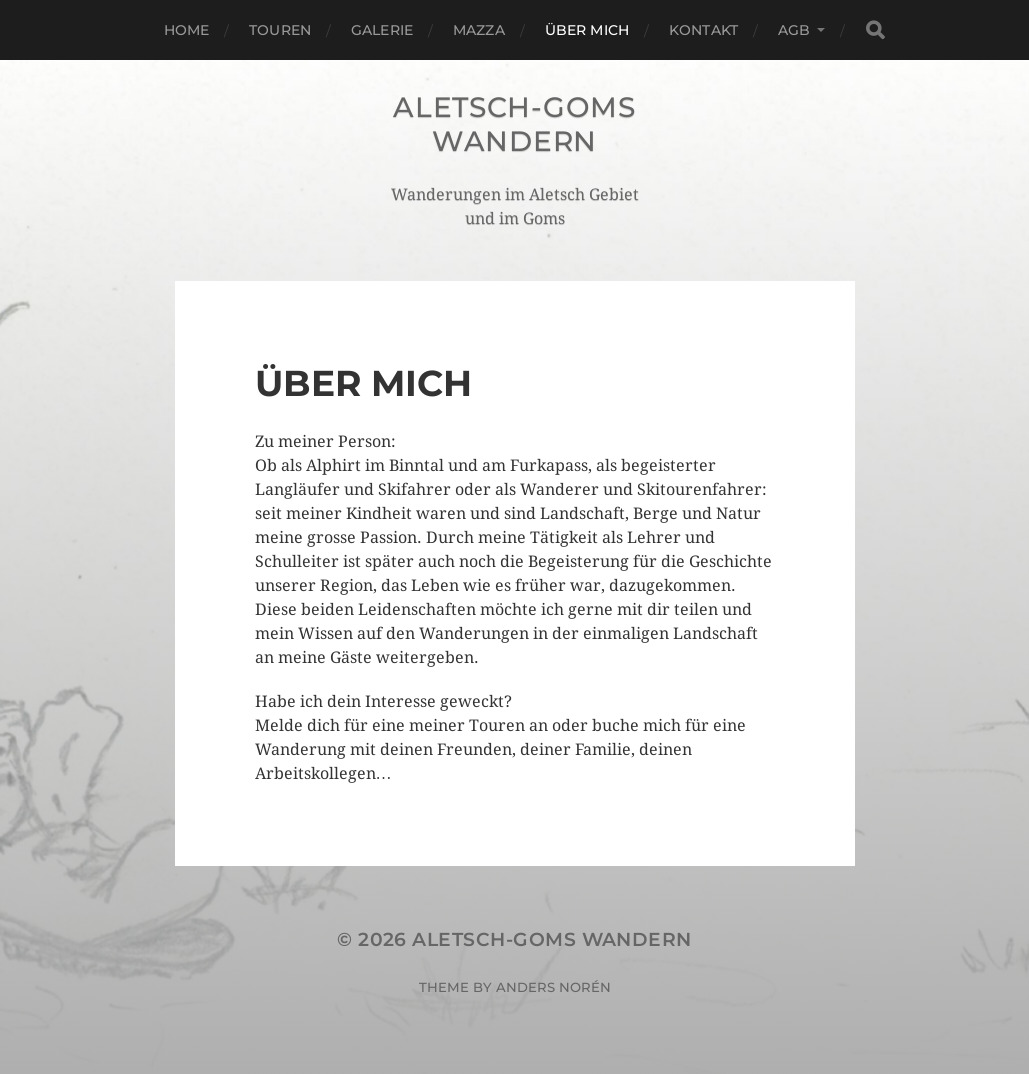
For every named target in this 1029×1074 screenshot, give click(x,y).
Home (187, 30)
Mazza (479, 30)
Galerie (382, 30)
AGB (794, 30)
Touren (280, 30)
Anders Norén (553, 987)
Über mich (587, 30)
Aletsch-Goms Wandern (514, 124)
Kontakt (703, 30)
